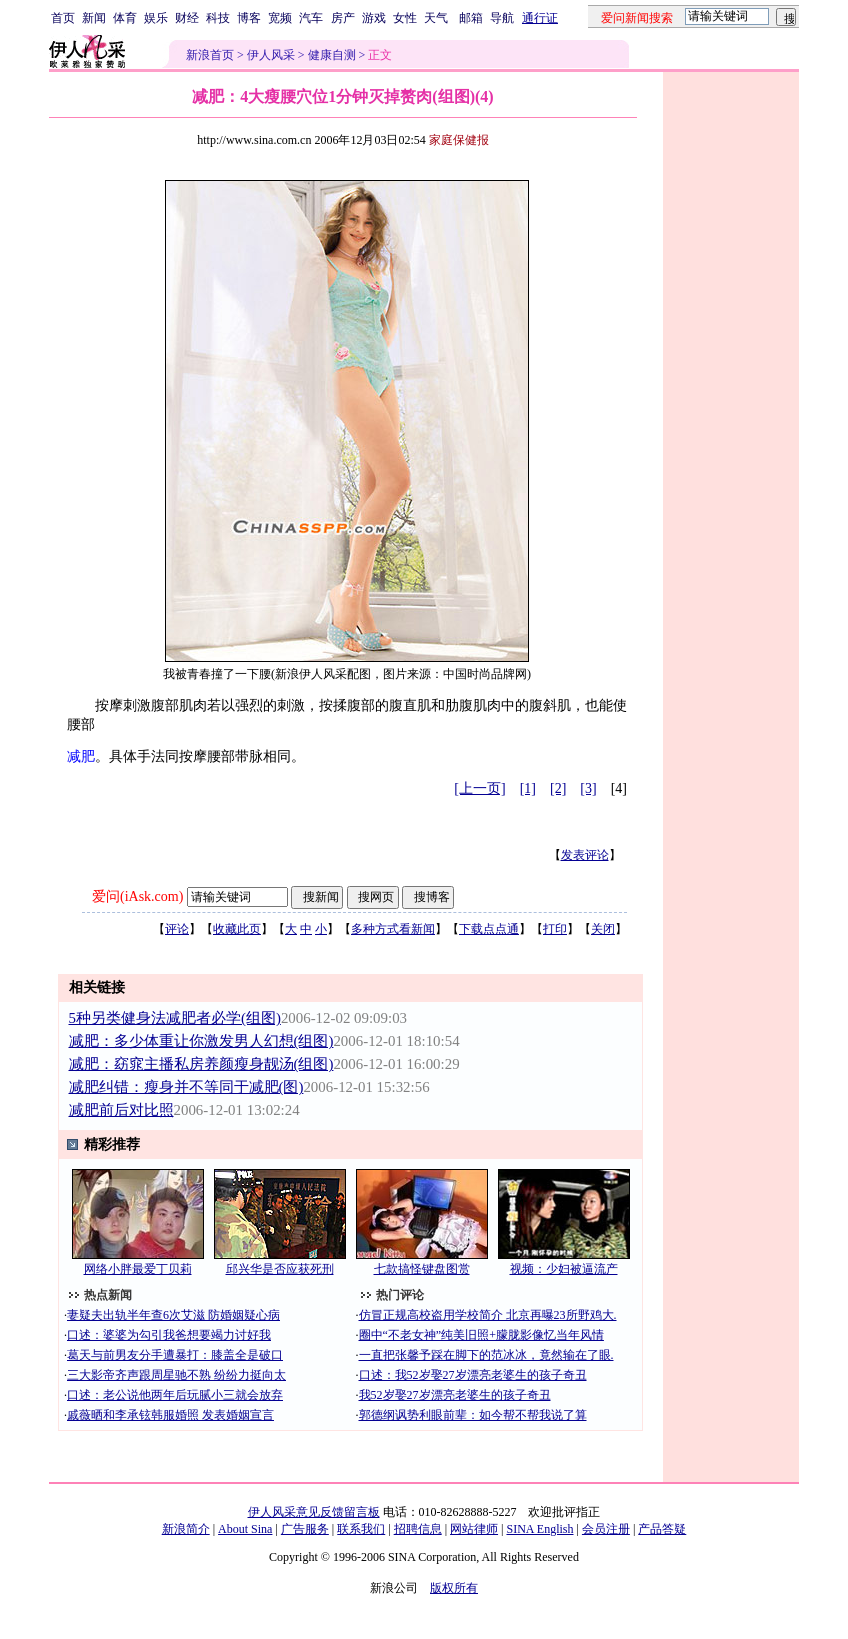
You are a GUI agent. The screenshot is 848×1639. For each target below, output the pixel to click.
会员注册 (606, 1529)
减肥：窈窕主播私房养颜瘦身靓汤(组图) (201, 1064)
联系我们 (361, 1529)
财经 (187, 18)
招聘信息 (418, 1529)
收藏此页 (237, 929)
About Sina (245, 1529)
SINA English (539, 1529)
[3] (588, 788)
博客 (249, 18)
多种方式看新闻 (393, 929)
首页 (63, 18)
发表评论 (585, 855)
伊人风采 (271, 55)
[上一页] (479, 788)
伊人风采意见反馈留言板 (314, 1512)
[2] (558, 788)
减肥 (81, 756)
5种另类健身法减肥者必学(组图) (175, 1018)
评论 (177, 929)
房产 (343, 18)
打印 (555, 929)
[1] (528, 788)
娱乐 (156, 18)
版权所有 (454, 1588)
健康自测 (332, 55)
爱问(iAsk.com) (137, 896)
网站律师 (474, 1529)
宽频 (280, 18)
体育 (125, 18)
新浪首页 (210, 55)
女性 (405, 18)
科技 (218, 18)
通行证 (540, 18)
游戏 (374, 18)
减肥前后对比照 (121, 1110)
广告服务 (305, 1529)
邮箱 (471, 18)
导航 (502, 18)
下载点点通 (489, 929)
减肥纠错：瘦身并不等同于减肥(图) (186, 1087)
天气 (436, 18)
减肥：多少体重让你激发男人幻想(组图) (201, 1041)
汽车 (311, 18)
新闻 (94, 18)
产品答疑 (662, 1529)
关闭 (603, 929)
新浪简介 (186, 1529)
